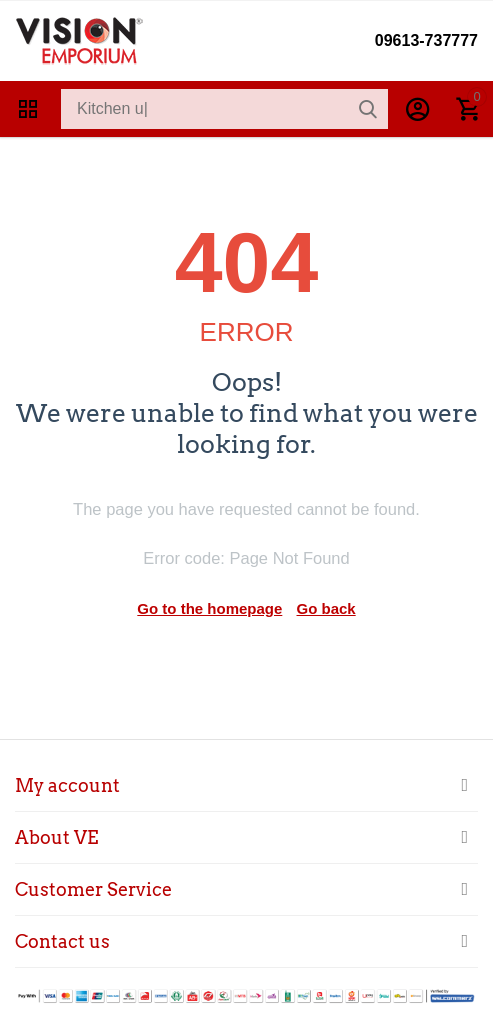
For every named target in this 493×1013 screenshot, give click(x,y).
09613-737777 (426, 40)
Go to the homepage (209, 608)
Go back (326, 608)
